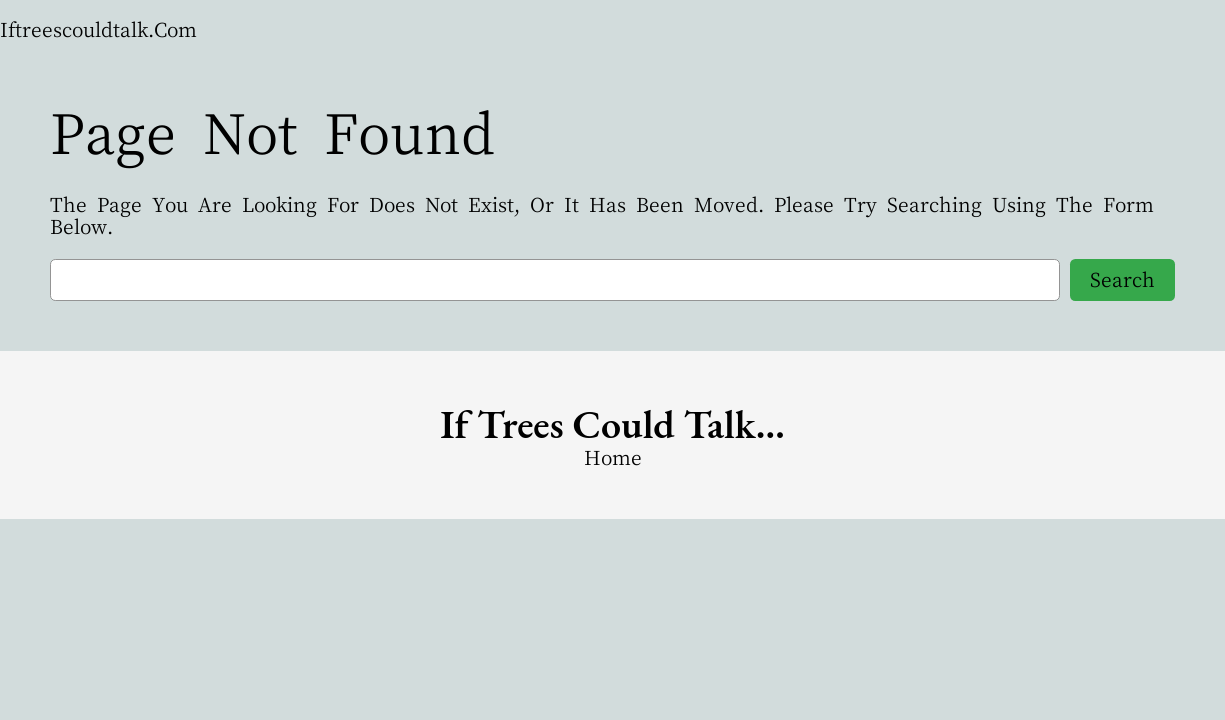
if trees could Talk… (612, 424)
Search (1122, 279)
